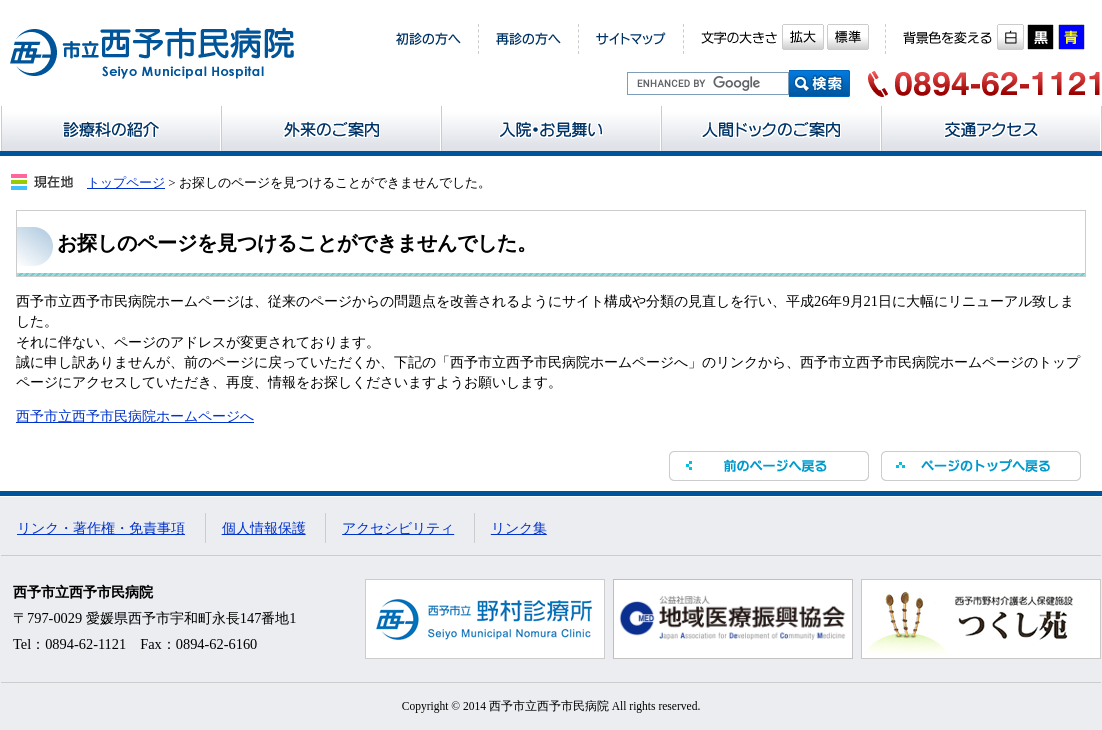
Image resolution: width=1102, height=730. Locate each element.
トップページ (126, 182)
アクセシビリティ (398, 528)
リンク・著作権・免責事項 (101, 528)
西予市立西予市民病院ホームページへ (135, 416)
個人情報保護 (264, 528)
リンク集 (519, 528)
